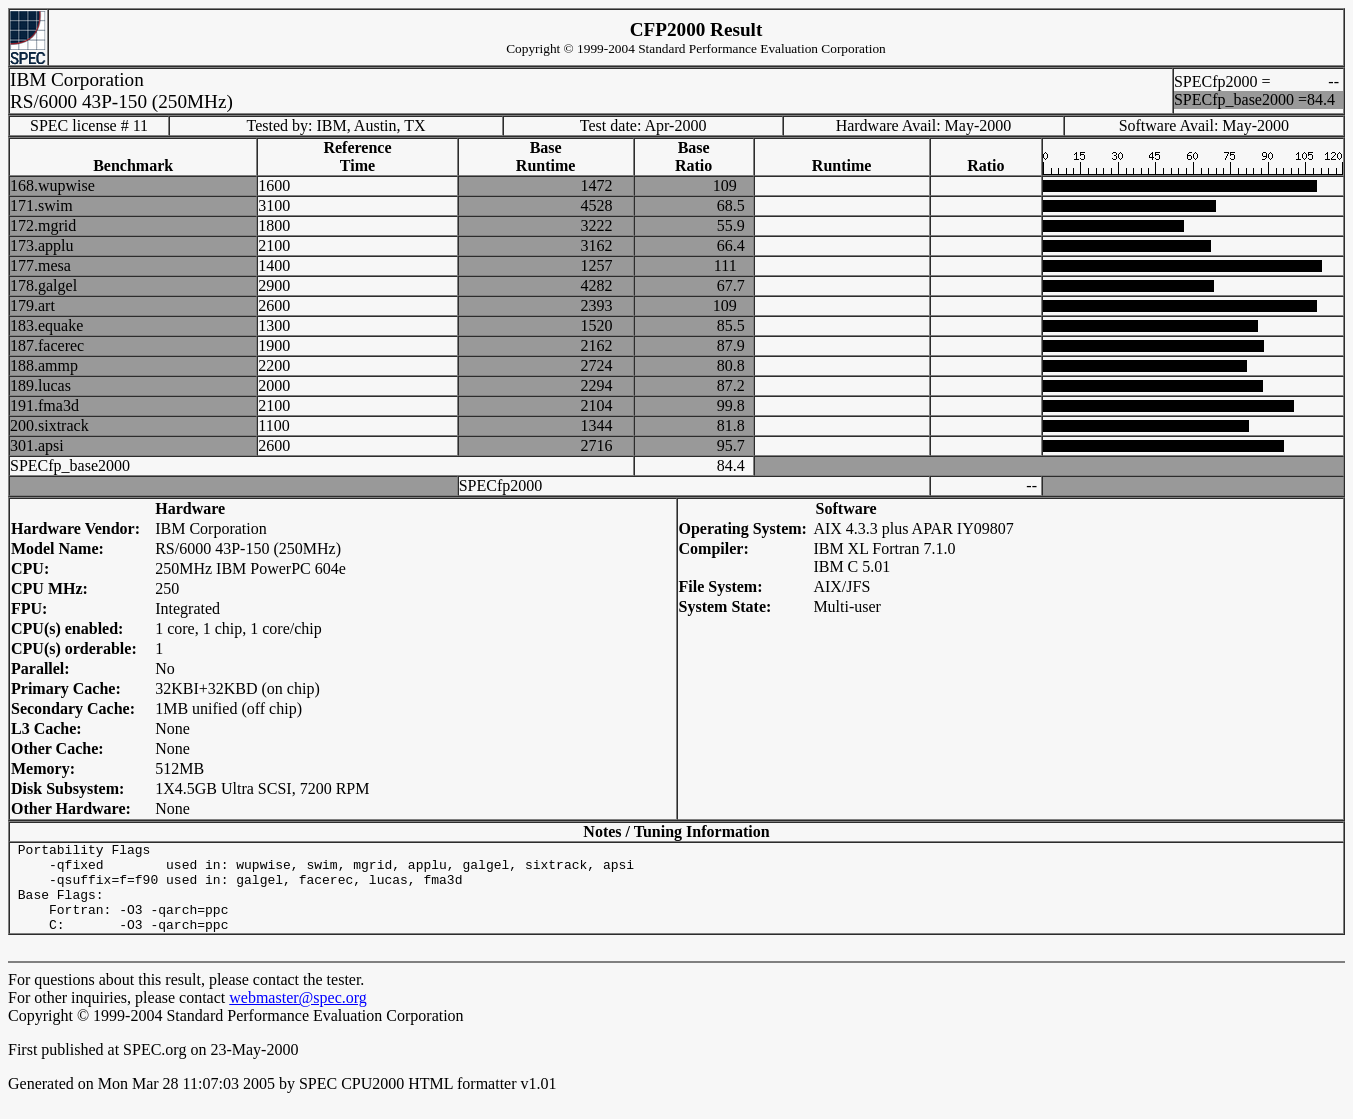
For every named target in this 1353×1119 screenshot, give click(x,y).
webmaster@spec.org (298, 1015)
